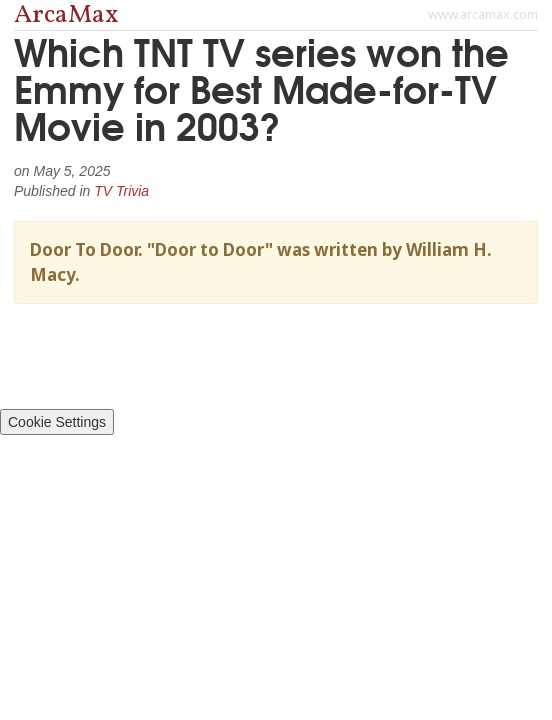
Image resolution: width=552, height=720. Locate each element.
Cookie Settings (57, 422)
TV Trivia (121, 191)
